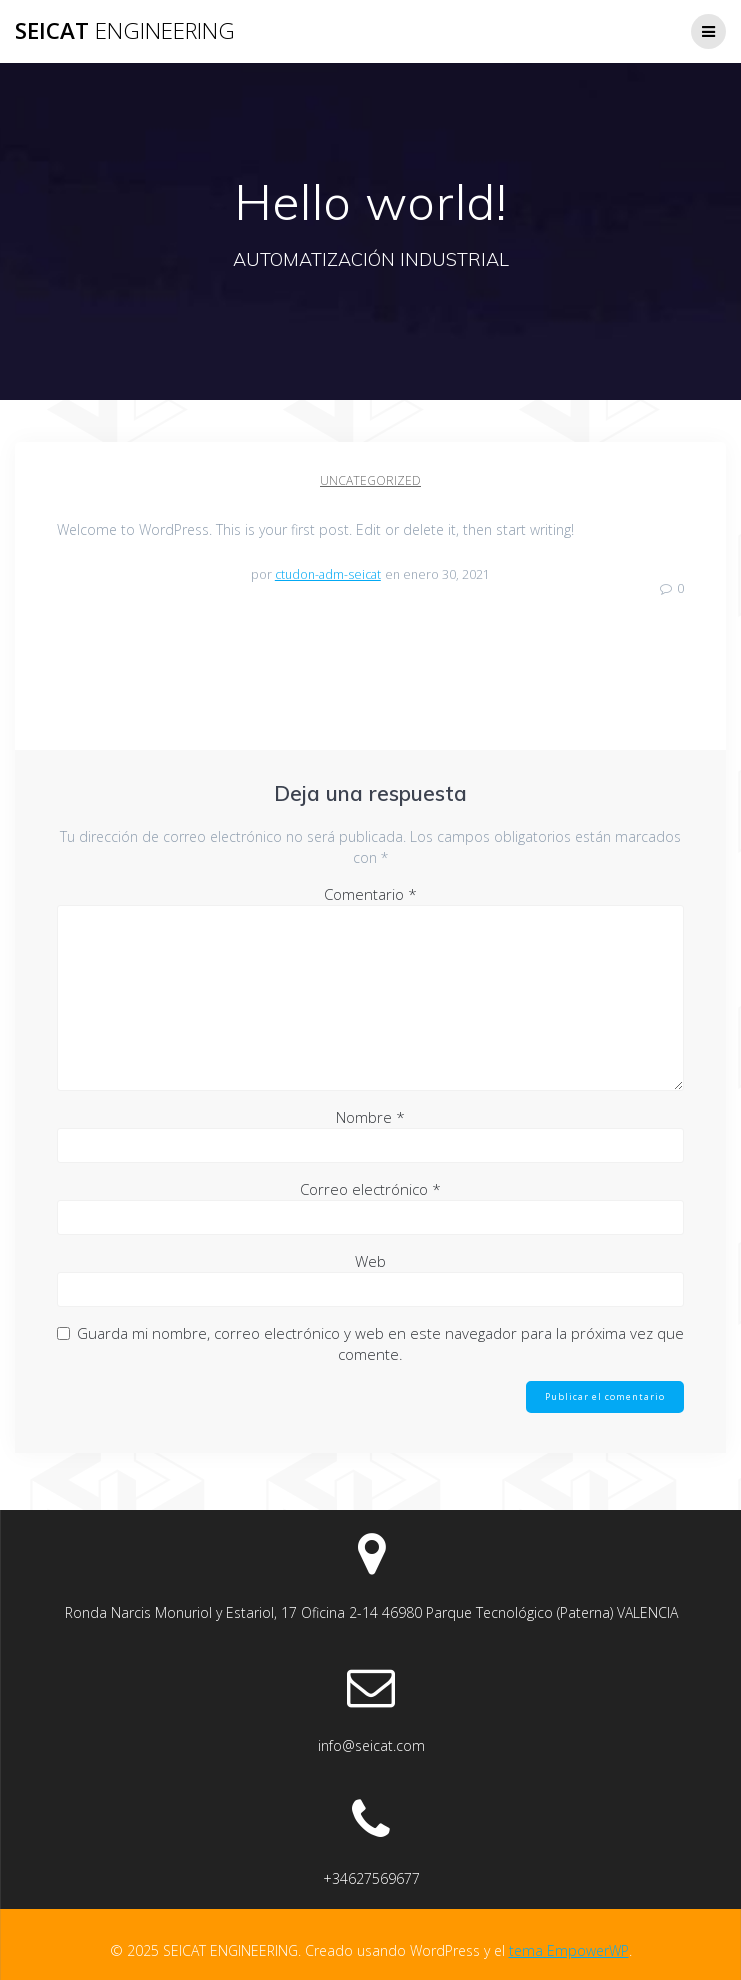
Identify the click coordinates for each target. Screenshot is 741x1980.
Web (370, 1261)
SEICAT (125, 31)
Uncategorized (370, 480)
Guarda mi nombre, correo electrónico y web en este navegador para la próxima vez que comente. (380, 1343)
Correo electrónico (370, 1189)
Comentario (370, 894)
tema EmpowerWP (569, 1950)
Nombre (370, 1117)
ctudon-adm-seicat (328, 574)
